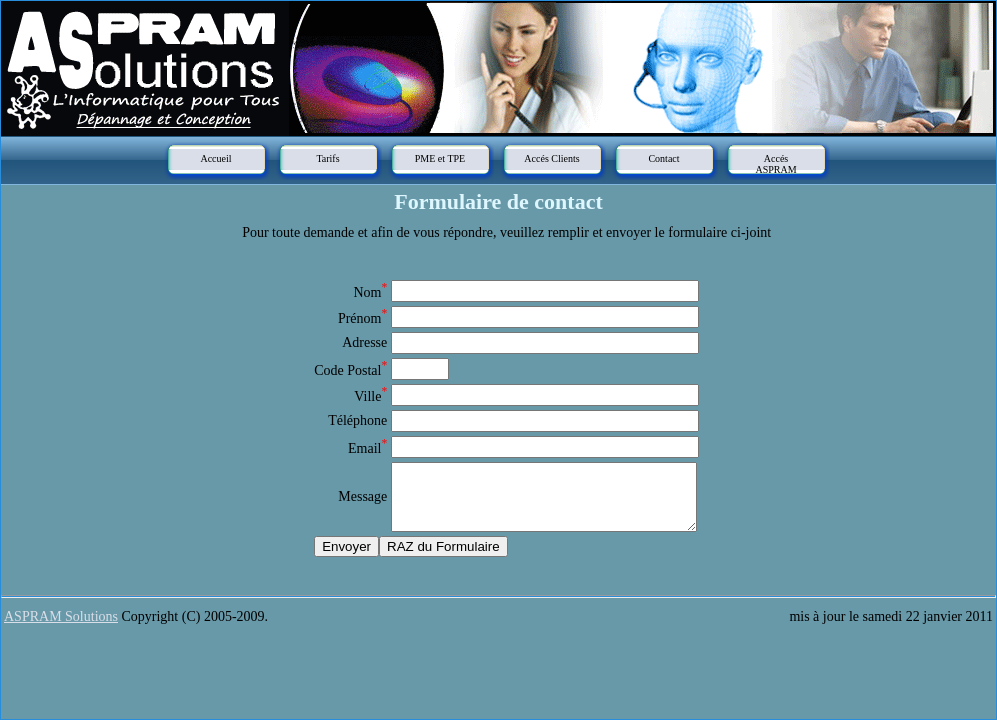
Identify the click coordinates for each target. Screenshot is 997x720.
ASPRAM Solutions (61, 616)
